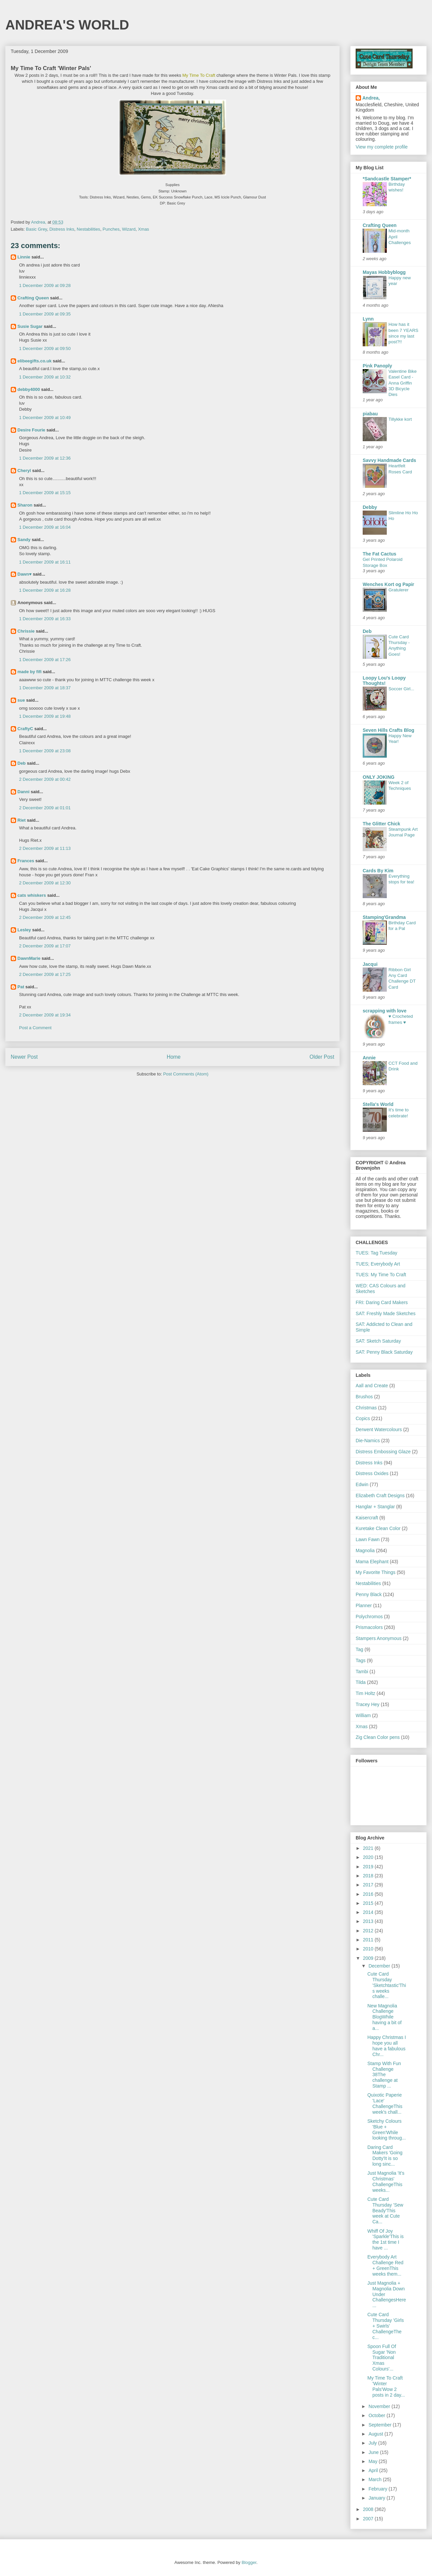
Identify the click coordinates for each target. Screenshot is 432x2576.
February (378, 2489)
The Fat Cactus (379, 554)
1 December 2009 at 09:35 (45, 313)
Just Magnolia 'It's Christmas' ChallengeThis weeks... (385, 2181)
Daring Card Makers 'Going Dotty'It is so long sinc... (385, 2156)
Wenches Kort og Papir (388, 584)
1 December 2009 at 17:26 (45, 659)
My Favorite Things (375, 1572)
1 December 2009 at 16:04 (45, 527)
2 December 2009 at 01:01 (45, 807)
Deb (21, 763)
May (373, 2461)
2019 (369, 1866)
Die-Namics (368, 1440)
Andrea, (371, 98)
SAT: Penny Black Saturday (384, 1352)
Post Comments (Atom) (185, 1073)
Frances (25, 860)
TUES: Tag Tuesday (376, 1252)
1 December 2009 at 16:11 (45, 562)
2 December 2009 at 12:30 (45, 882)
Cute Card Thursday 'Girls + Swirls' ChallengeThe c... (385, 2326)
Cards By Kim (378, 870)
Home (174, 1057)
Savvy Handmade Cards (389, 460)
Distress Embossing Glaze (383, 1451)
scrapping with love (385, 1010)
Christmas (366, 1407)
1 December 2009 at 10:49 (45, 417)
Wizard (128, 229)
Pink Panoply (377, 365)
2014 (369, 1912)
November (379, 2406)
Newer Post (24, 1057)
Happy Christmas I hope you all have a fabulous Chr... (386, 2046)
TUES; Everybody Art (378, 1264)
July (373, 2443)
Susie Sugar (30, 326)
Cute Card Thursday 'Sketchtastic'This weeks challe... (386, 1985)
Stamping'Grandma (384, 917)
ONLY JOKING (378, 777)
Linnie (23, 256)
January (377, 2498)
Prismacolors (369, 1627)
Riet (21, 820)
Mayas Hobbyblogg (384, 272)
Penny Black (369, 1594)
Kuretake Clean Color (378, 1528)
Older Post (321, 1057)
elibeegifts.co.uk (34, 360)
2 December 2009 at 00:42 (45, 779)
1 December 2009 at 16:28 (45, 590)
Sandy (23, 539)
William (363, 1715)
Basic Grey (36, 229)
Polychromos (369, 1616)
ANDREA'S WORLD (67, 24)
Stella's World (378, 1104)
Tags (361, 1660)
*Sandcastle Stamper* (387, 178)
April (373, 2470)
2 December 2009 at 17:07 (45, 945)
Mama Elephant (372, 1561)
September (380, 2424)
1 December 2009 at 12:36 (45, 458)
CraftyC (25, 728)
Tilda (361, 1682)
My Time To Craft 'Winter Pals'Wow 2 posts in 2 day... (386, 2386)
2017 (369, 1884)
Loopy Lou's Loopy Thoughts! (384, 680)
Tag (359, 1649)
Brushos (364, 1396)
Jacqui (370, 964)
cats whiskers (31, 895)
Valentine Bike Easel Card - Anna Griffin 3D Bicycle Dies (402, 383)
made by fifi (29, 671)
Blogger (248, 2562)
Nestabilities (88, 229)
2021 (369, 1848)
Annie (369, 1057)
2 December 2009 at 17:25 (45, 974)
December (379, 1966)
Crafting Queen (33, 297)
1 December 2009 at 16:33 (45, 618)
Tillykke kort (400, 419)
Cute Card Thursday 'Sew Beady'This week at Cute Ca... (385, 2210)
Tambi (362, 1671)
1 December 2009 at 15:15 (45, 492)
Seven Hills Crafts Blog (388, 730)
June (374, 2452)
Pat (20, 986)
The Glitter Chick (381, 823)
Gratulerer (398, 589)
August (376, 2434)
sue (21, 700)
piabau (370, 413)
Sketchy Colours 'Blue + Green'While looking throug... (386, 2129)
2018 (369, 1875)
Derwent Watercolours (379, 1429)
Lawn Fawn (368, 1539)
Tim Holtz (365, 1693)
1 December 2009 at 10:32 (45, 376)
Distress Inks (61, 229)
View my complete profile (382, 147)
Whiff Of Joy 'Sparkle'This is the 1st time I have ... (385, 2239)
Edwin (362, 1484)
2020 (369, 1857)
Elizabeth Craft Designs (380, 1495)
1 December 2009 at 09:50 (45, 348)
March (375, 2479)
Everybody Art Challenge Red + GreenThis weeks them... (385, 2265)
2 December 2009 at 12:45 (45, 917)
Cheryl (24, 470)
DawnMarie (29, 958)
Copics (363, 1418)
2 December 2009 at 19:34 (45, 1014)
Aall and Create (372, 1385)
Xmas (143, 229)
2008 (369, 2509)
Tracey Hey (367, 1704)
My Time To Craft (199, 75)
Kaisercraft (367, 1517)
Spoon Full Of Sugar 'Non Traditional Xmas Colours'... (381, 2358)
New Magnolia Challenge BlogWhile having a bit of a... (384, 2017)
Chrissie (25, 631)
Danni (23, 791)
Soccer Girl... (401, 688)
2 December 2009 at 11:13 (45, 848)
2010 (369, 1948)
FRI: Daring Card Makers (382, 1302)
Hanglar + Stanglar (375, 1506)
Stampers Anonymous (379, 1638)
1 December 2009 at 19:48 (45, 716)
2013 (369, 1921)
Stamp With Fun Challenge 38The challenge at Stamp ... (384, 2075)
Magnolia (365, 1550)
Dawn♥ (24, 574)
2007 (369, 2518)
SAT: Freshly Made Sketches (386, 1313)
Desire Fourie (31, 429)
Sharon (24, 505)
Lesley (24, 929)
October (377, 2415)
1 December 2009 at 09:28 (45, 285)
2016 (369, 1894)
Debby (370, 507)
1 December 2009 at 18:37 (45, 687)
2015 (369, 1903)
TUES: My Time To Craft (381, 1274)
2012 (369, 1930)
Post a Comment (35, 1027)
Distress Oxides (372, 1473)
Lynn (368, 318)
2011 (369, 1939)
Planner (364, 1605)
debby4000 (28, 389)
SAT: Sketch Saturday (378, 1341)
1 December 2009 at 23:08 (45, 750)
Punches (111, 229)
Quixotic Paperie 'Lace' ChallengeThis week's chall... (385, 2103)
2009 (369, 1958)
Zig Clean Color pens (378, 1737)
